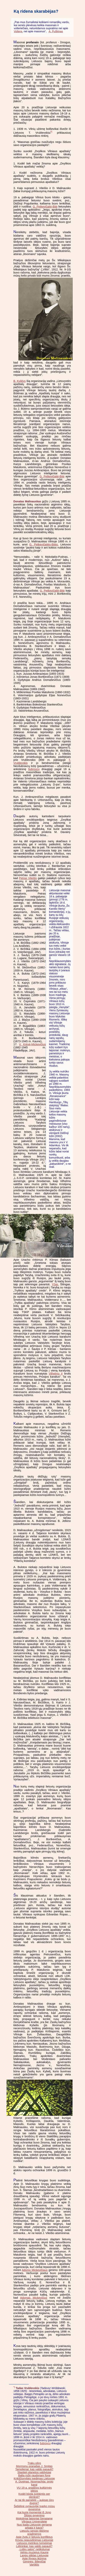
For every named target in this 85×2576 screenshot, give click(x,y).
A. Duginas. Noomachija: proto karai (34, 2483)
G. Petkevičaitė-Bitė (45, 206)
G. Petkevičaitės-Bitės (43, 544)
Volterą (18, 31)
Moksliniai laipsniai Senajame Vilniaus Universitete (34, 2520)
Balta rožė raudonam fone (34, 2475)
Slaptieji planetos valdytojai (34, 2472)
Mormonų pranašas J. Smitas (34, 2466)
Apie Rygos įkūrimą (34, 2558)
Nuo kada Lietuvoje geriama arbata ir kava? (34, 2526)
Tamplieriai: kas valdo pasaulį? (34, 2469)
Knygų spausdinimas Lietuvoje (34, 2540)
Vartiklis (34, 2564)
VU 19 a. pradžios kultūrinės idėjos (34, 2489)
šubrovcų (33, 769)
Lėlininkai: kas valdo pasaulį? (34, 2546)
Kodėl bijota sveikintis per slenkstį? (34, 2495)
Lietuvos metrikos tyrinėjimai (34, 2543)
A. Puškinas (56, 31)
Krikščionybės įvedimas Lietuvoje (34, 2478)
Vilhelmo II (56, 1373)
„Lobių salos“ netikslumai (34, 2549)
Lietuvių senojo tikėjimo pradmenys (34, 2532)
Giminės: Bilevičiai (34, 2561)
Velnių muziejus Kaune (34, 2552)
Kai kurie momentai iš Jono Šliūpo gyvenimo (34, 2514)
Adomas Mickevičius (33, 2297)
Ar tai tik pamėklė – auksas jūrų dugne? (34, 2501)
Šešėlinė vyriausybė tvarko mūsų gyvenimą (34, 2508)
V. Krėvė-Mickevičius (32, 1044)
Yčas (55, 1284)
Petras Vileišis (28, 878)
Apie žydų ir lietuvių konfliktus (34, 2536)
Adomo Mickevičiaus (35, 2270)
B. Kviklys (19, 381)
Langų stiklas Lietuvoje (34, 2555)
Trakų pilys (34, 2463)
